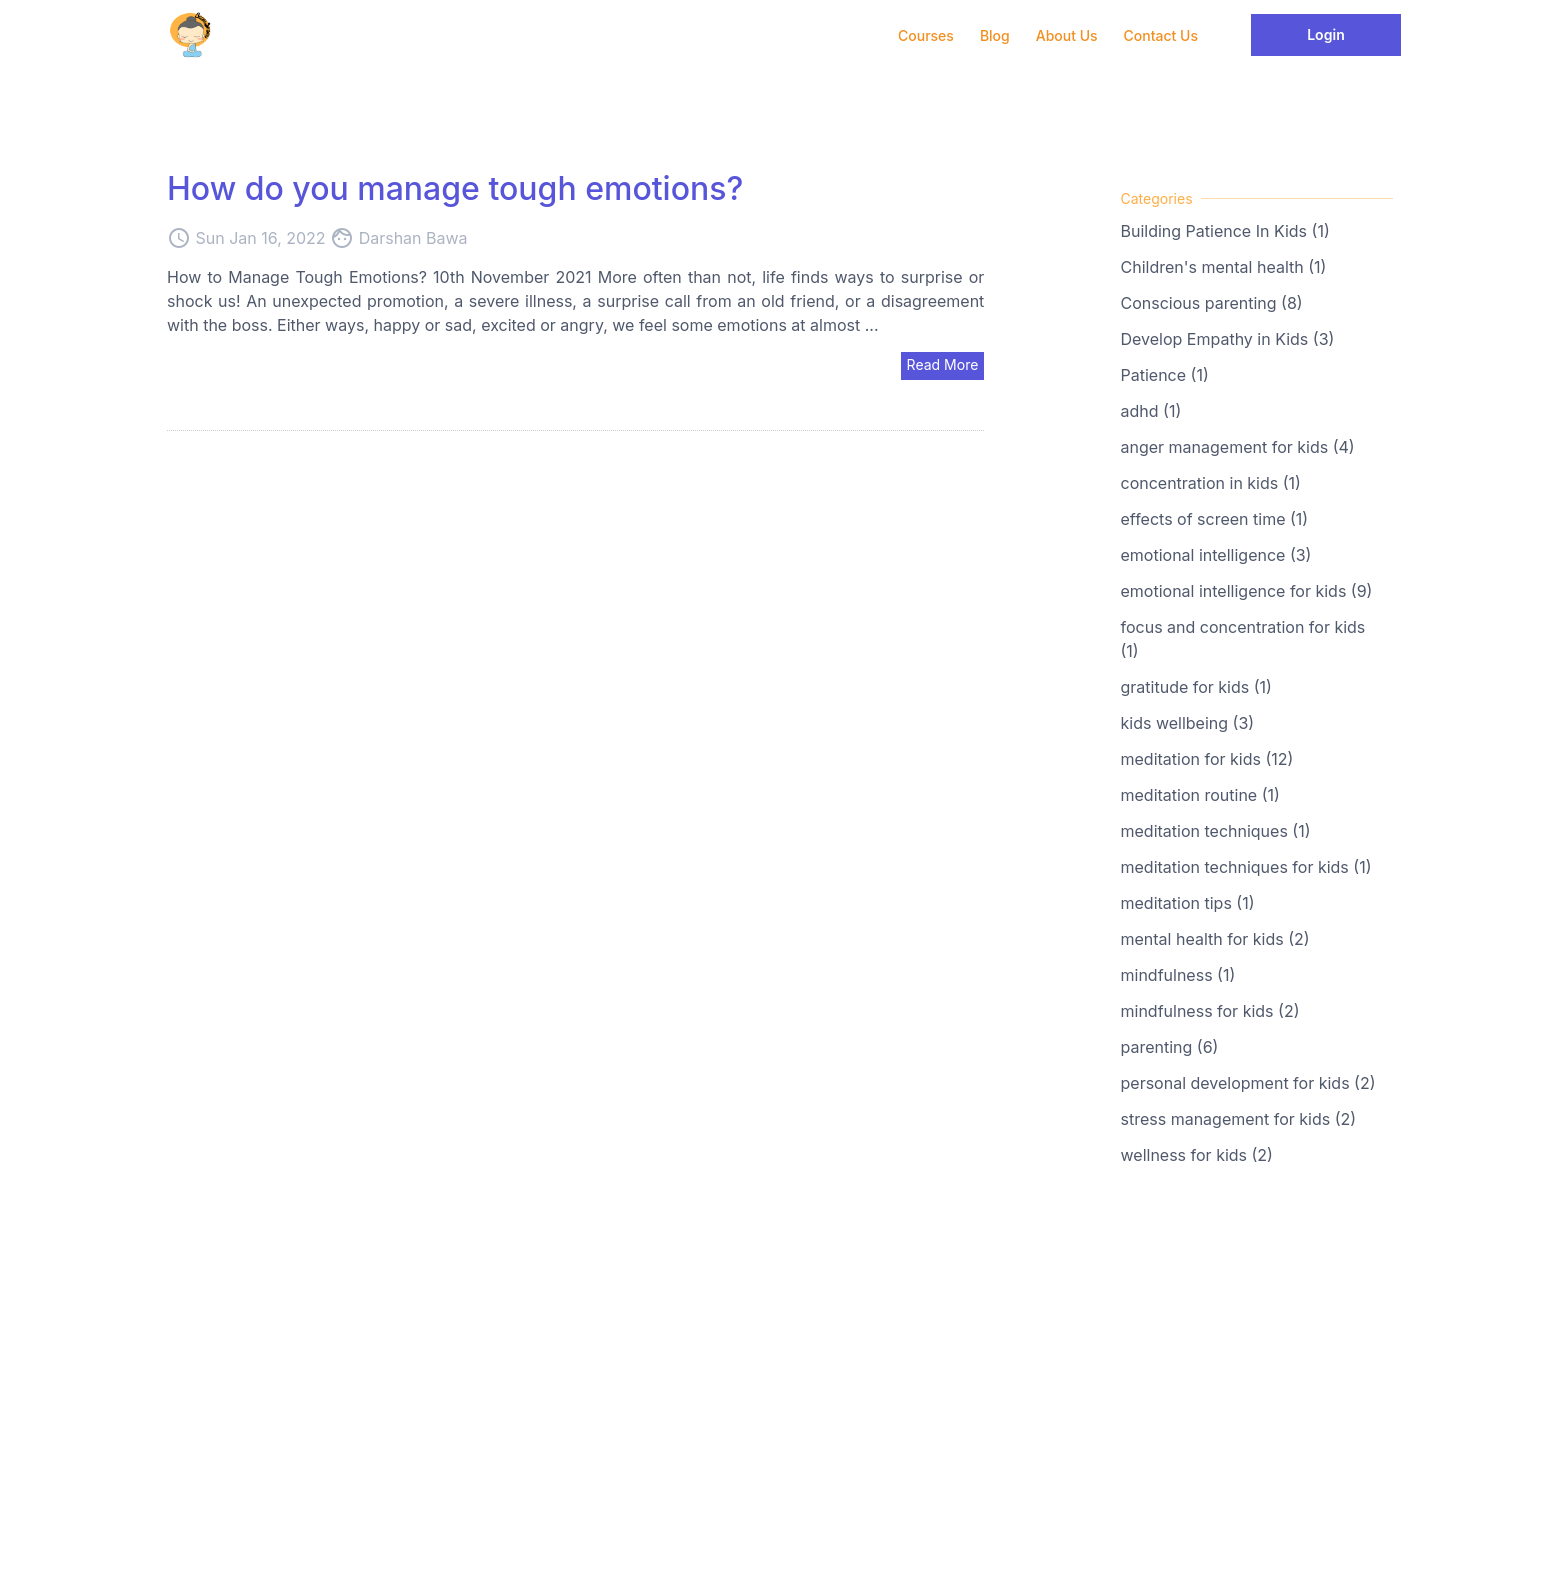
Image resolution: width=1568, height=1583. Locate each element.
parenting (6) (1170, 1047)
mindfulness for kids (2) (1210, 1011)
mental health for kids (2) (1215, 939)
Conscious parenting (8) (1212, 303)
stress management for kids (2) (1239, 1119)
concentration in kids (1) (1211, 483)
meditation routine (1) (1200, 795)
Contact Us (1161, 35)
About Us (1067, 35)
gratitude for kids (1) (1196, 687)
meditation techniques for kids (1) (1246, 867)
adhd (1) (1151, 411)
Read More (943, 364)
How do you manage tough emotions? (455, 188)
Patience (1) (1165, 375)
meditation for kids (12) (1207, 759)
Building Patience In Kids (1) (1225, 231)
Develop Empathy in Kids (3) (1228, 339)
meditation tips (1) (1188, 903)
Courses (926, 35)
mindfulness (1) (1178, 975)
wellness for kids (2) (1197, 1155)
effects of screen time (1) (1215, 519)
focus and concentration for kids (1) (1243, 639)
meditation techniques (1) (1216, 831)
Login (1326, 34)
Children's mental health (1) (1224, 267)
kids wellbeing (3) (1188, 723)
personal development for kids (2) (1248, 1083)
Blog (995, 35)
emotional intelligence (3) (1216, 555)
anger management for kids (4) (1238, 447)
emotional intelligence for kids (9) (1247, 591)
